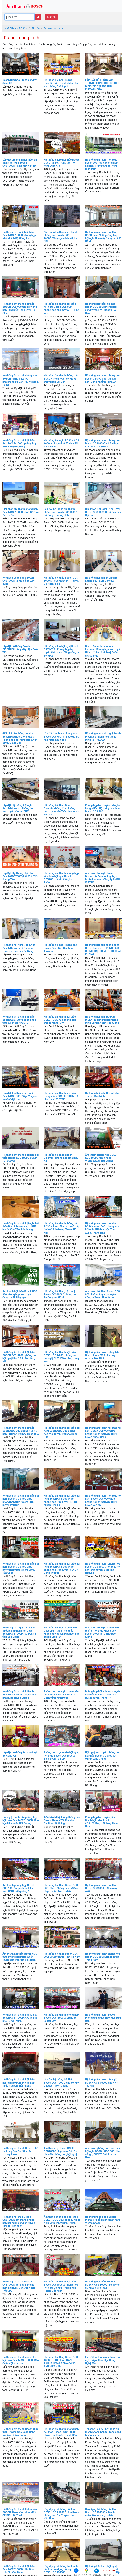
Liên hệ (51, 16)
